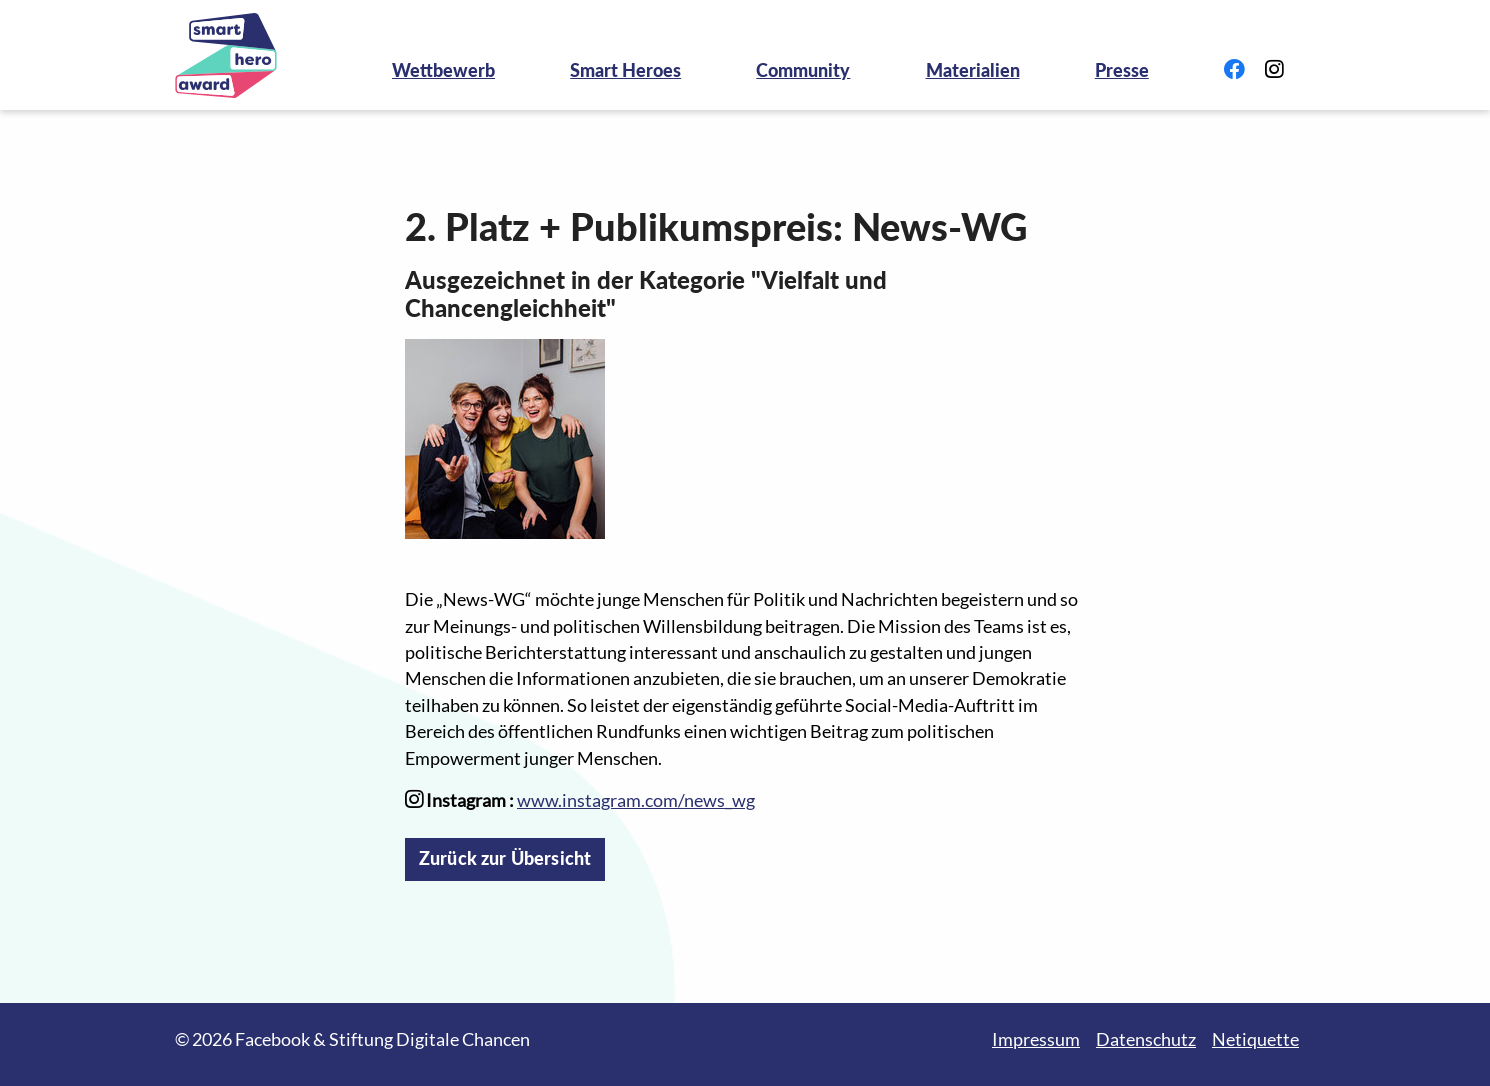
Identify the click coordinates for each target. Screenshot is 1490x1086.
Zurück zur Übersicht (505, 858)
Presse (1122, 70)
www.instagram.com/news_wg (636, 800)
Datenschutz (1146, 1039)
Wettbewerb (443, 70)
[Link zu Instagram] (1274, 70)
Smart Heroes (625, 70)
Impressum (1036, 1039)
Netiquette (1255, 1039)
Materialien (973, 70)
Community (803, 70)
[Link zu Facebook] (1234, 70)
